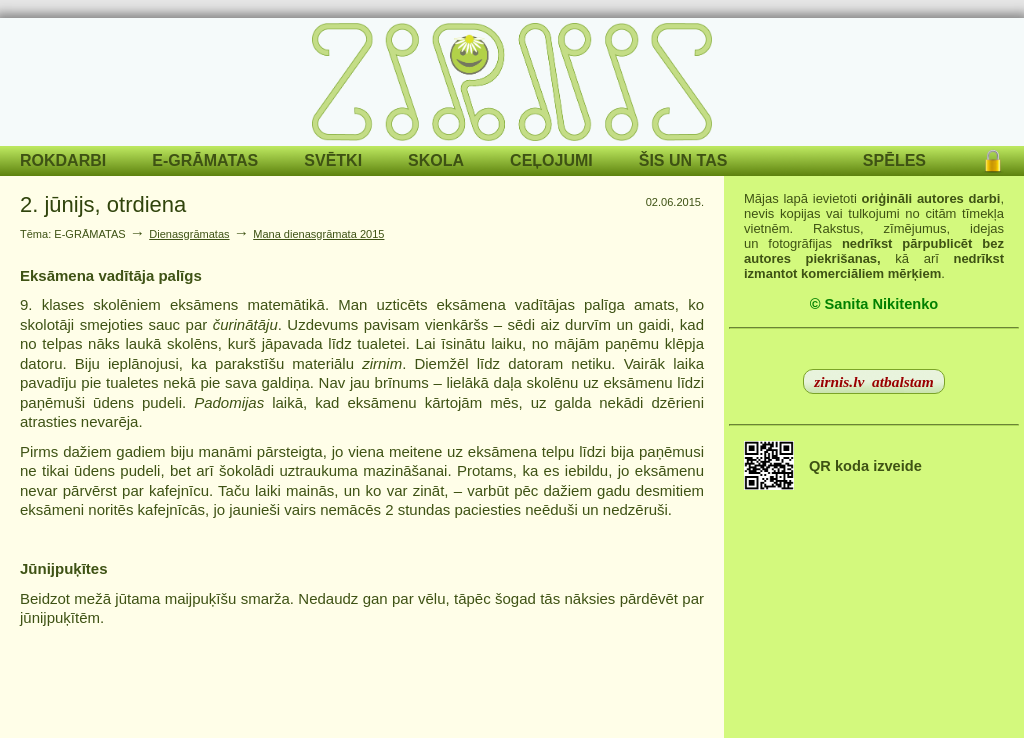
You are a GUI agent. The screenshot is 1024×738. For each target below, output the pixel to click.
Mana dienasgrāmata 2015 (318, 234)
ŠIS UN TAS (683, 160)
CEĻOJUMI (551, 160)
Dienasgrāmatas (189, 234)
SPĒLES (894, 160)
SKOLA (436, 160)
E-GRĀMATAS (205, 160)
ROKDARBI (63, 160)
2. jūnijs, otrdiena (103, 204)
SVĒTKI (333, 160)
